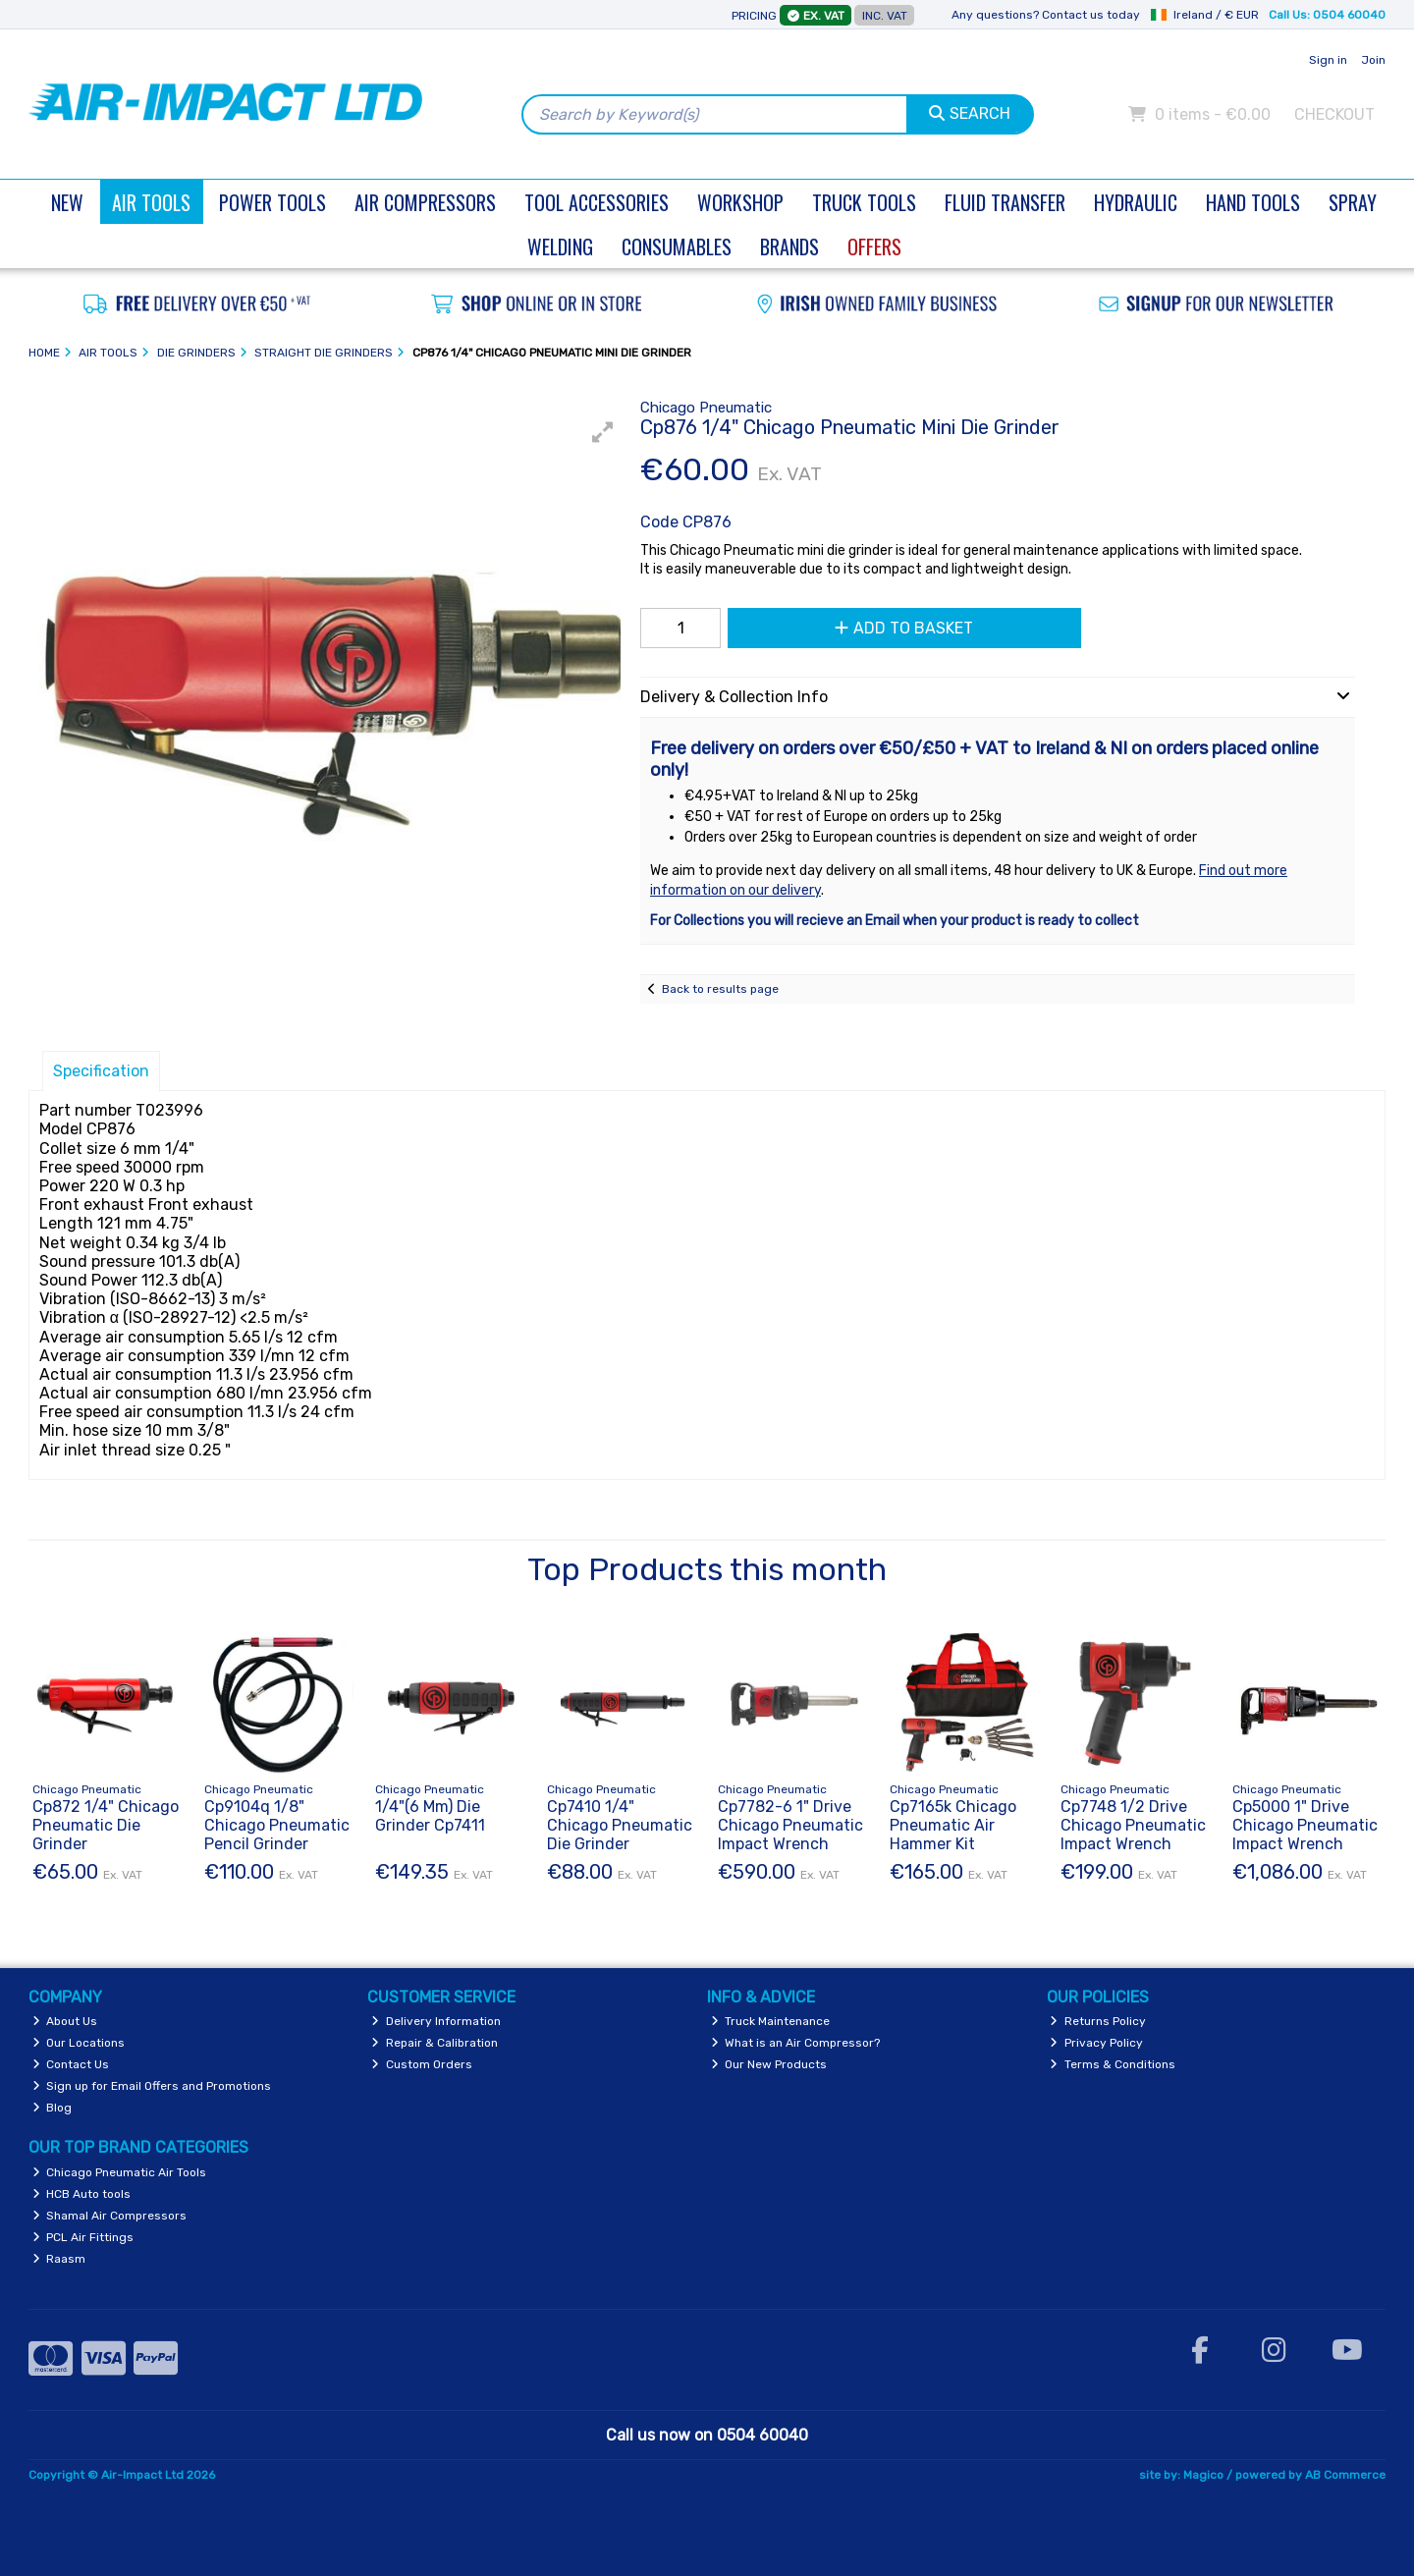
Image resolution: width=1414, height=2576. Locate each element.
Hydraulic (1135, 202)
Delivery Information (436, 2021)
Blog (52, 2107)
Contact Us (71, 2064)
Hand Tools (1253, 202)
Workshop (740, 202)
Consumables (677, 246)
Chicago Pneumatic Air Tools (119, 2172)
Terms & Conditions (1112, 2064)
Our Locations (79, 2043)
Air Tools (151, 202)
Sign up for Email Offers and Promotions (152, 2086)
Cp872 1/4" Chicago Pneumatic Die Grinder (105, 1825)
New (67, 202)
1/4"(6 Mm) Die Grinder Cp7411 (430, 1816)
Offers (874, 246)
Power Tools (272, 202)
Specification (101, 1071)
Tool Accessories (596, 202)
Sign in (1328, 60)
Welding (560, 246)
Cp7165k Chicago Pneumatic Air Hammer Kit (953, 1825)
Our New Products (769, 2064)
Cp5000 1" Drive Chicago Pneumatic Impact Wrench (1305, 1825)
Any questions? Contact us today (1046, 15)
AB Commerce (1345, 2475)
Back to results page (720, 989)
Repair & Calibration (434, 2043)
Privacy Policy (1096, 2043)
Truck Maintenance (771, 2021)
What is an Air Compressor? (796, 2043)
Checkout (1334, 114)
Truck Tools (864, 202)
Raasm (59, 2259)
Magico (1203, 2475)
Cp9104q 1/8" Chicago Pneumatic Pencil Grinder (277, 1825)
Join (1373, 60)
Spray (1353, 202)
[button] (603, 432)
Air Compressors (425, 202)
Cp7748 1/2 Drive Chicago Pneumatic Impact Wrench (1133, 1825)
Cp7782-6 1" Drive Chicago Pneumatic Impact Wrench (790, 1825)
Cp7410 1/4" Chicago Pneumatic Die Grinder (619, 1825)
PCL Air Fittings (83, 2237)
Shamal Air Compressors (110, 2215)
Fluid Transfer (1005, 202)
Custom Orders (421, 2064)
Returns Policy (1098, 2021)
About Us (65, 2021)
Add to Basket (904, 628)
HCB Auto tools (82, 2194)
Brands (789, 246)
